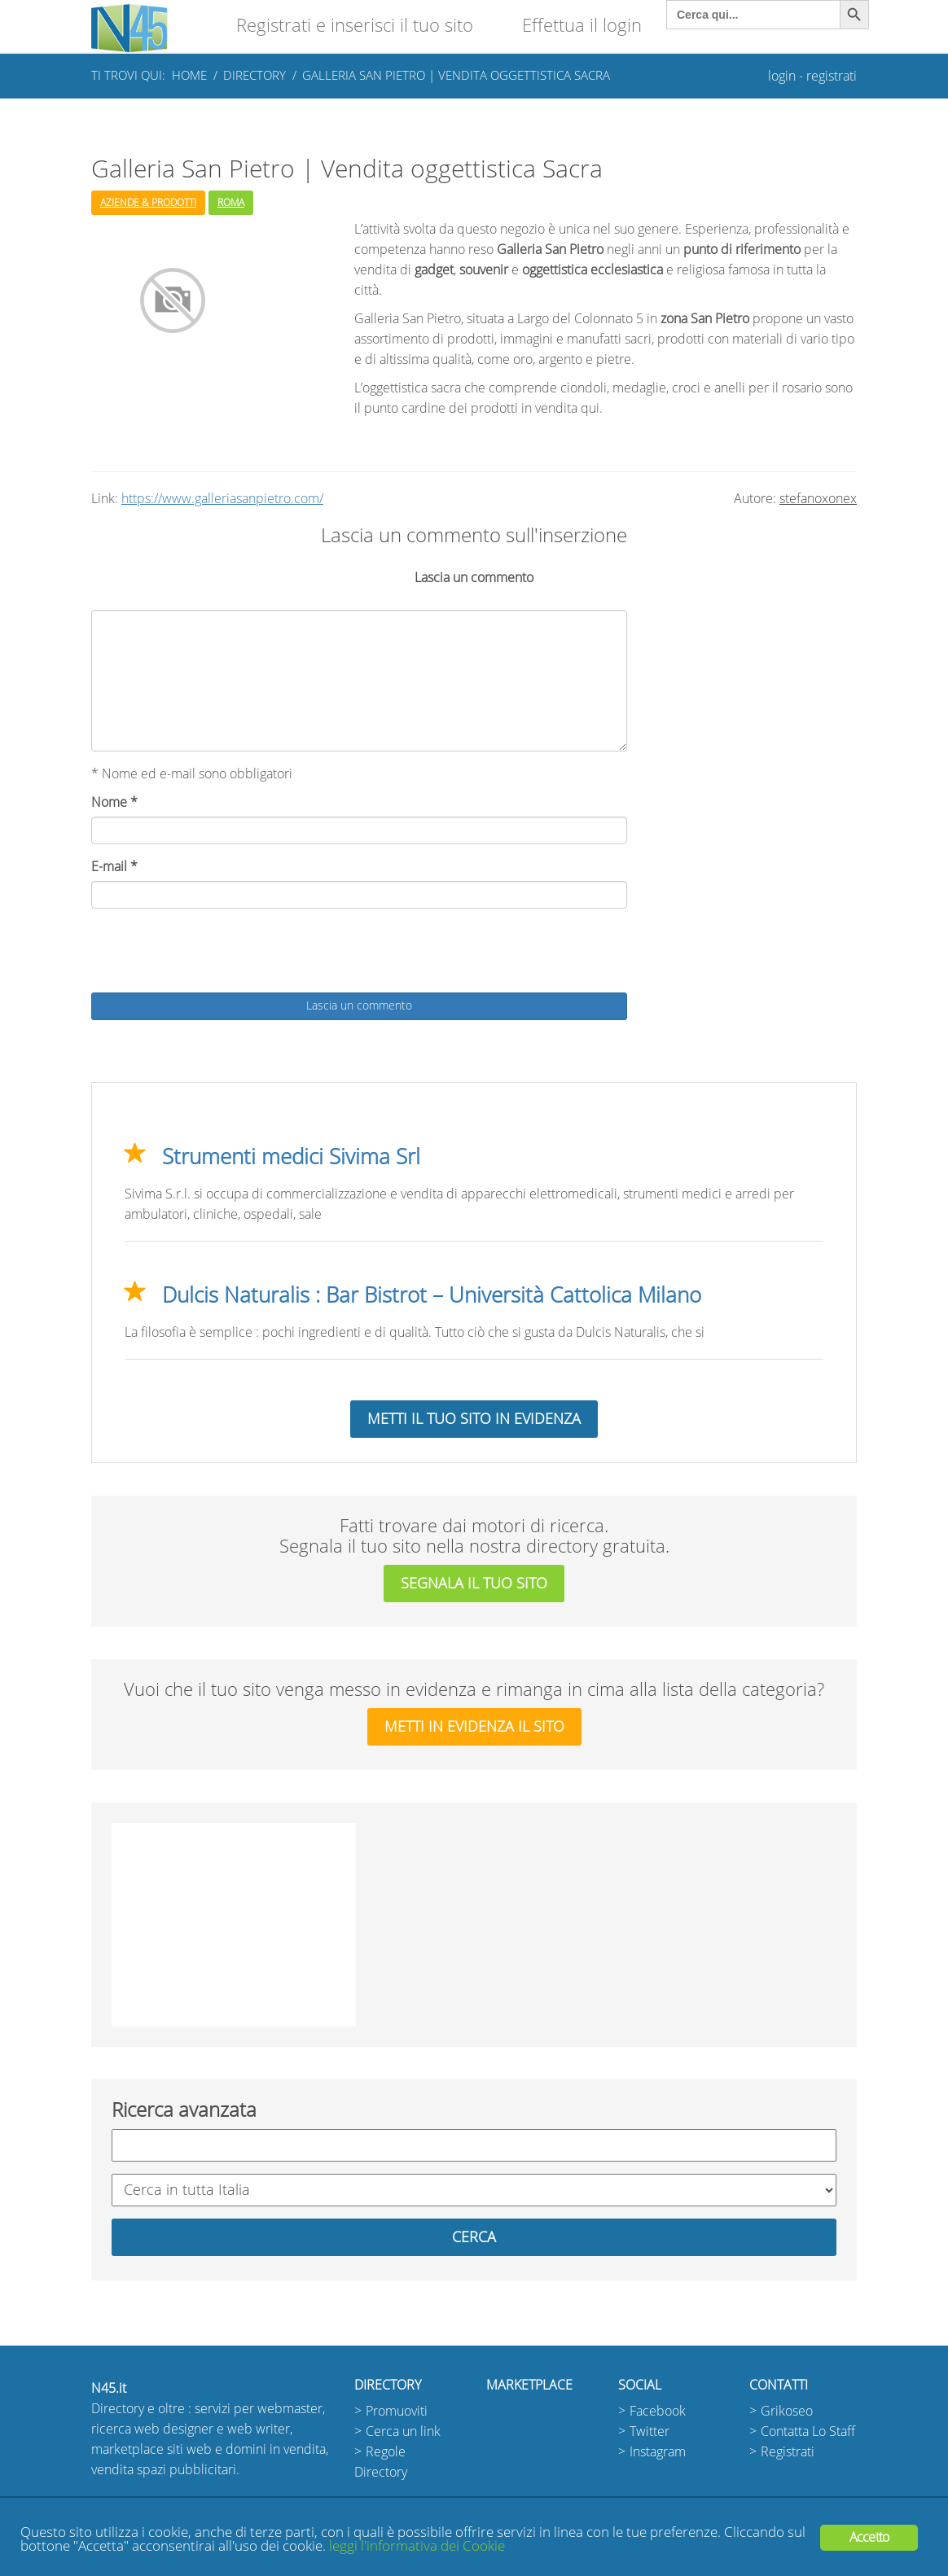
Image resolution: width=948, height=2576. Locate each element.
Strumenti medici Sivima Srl (291, 1157)
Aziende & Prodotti (148, 202)
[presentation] (215, 952)
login (782, 76)
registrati (831, 76)
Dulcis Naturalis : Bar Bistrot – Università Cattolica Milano (431, 1295)
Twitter (649, 2431)
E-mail (114, 866)
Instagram (658, 2452)
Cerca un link (403, 2431)
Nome (114, 802)
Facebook (658, 2411)
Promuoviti (397, 2411)
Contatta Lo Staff (808, 2431)
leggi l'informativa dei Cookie (417, 2546)
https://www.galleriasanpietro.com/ (222, 498)
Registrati (787, 2452)
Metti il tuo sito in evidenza (474, 1419)
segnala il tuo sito (474, 1583)
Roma (230, 202)
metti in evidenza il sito (474, 1727)
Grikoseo (787, 2411)
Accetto (869, 2537)
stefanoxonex (818, 498)
